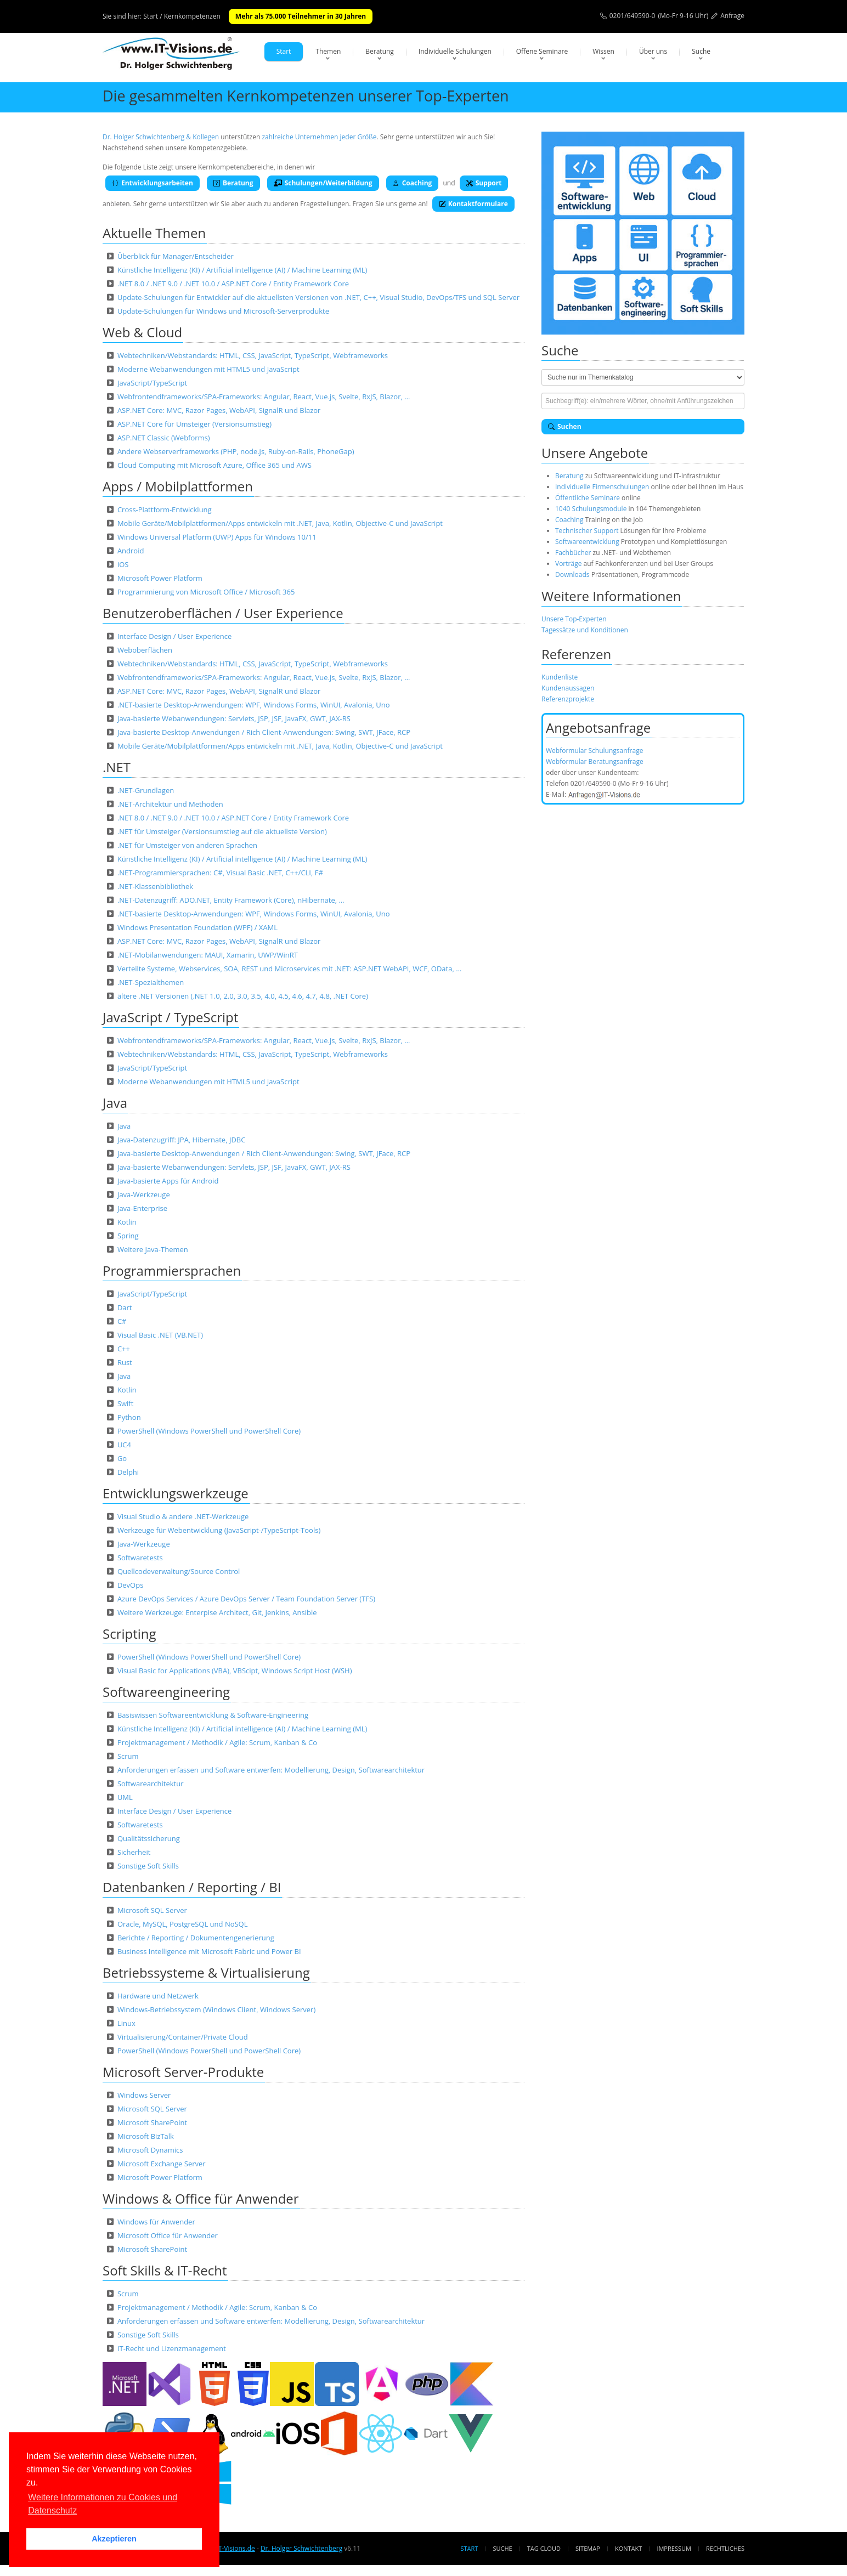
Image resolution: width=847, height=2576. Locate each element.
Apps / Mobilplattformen (178, 486)
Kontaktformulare (473, 203)
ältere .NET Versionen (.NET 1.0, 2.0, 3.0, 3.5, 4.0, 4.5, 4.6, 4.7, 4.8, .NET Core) (242, 996)
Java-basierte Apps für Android (167, 1181)
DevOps (130, 1585)
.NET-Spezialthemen (150, 982)
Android (130, 551)
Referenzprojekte (567, 699)
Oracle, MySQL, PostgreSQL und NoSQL (182, 1924)
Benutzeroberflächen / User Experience (223, 613)
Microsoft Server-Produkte (183, 2072)
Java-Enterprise (142, 1208)
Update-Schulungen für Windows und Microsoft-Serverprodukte (223, 311)
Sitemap (587, 2548)
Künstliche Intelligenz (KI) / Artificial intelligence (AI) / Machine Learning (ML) (242, 270)
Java (115, 1103)
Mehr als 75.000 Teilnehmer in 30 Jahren (300, 16)
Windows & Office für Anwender (201, 2198)
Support (484, 183)
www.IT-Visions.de (227, 2548)
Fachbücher (573, 552)
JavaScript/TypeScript (152, 383)
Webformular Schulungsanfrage (594, 750)
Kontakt (628, 2548)
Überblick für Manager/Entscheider (175, 256)
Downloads (572, 574)
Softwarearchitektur (150, 1783)
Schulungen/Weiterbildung (323, 183)
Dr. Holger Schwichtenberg (301, 2548)
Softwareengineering (166, 1692)
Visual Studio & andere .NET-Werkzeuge (183, 1516)
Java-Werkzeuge (143, 1194)
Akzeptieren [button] (114, 2538)
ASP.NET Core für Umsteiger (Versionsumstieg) (194, 424)
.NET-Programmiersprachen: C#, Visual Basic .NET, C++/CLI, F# (220, 872)
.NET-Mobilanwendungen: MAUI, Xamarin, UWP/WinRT (207, 955)
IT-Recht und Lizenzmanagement (171, 2348)
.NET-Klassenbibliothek (155, 886)
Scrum (128, 1756)
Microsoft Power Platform (159, 578)
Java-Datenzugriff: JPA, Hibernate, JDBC (181, 1140)
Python (129, 1417)
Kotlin (127, 1222)
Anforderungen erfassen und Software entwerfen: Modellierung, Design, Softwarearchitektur (271, 1770)
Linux (126, 2023)
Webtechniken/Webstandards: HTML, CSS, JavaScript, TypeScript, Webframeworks (252, 355)
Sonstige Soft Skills (148, 1866)
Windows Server (144, 2095)
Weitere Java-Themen (152, 1249)
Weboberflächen (144, 650)
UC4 (124, 1445)
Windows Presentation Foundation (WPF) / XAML (197, 927)
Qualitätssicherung (148, 1838)
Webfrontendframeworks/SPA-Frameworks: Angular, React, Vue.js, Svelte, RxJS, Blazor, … (263, 396)
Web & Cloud (142, 332)
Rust (124, 1362)
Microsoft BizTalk (145, 2136)
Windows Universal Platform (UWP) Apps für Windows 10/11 (217, 537)
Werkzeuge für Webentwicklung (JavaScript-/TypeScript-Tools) (218, 1530)
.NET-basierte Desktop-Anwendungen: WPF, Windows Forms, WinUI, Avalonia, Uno (253, 705)
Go (122, 1458)
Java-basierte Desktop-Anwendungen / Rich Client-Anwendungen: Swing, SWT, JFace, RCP (263, 732)
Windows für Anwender (156, 2222)
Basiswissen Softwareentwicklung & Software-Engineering (212, 1715)
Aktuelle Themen (154, 233)
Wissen (603, 51)
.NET (117, 767)
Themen (328, 51)
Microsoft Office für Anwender (167, 2235)
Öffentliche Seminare (587, 497)
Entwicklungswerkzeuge (176, 1493)
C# (122, 1321)
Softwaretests (140, 1557)
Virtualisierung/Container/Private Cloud (182, 2037)
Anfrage (732, 15)
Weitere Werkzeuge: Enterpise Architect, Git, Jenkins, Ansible (217, 1612)
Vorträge (568, 563)
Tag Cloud (544, 2548)
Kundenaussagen (567, 688)
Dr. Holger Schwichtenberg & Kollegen (161, 136)
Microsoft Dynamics (150, 2150)
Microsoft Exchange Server (161, 2164)
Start (283, 51)
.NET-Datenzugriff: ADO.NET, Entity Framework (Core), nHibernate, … (231, 900)
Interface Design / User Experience (174, 636)
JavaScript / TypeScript (170, 1017)
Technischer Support (586, 530)
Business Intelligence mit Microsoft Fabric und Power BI (209, 1951)
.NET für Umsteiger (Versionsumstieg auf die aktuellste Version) (222, 831)
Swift (125, 1403)
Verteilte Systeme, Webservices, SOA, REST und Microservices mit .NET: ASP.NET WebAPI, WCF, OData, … (289, 968)
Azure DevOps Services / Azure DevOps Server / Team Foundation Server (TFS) (246, 1599)
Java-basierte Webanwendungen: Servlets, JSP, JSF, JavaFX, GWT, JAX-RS (234, 718)
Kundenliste (559, 677)
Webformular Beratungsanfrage (594, 761)
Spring (128, 1236)
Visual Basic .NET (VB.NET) (160, 1335)
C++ (123, 1349)
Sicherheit (133, 1852)
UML (125, 1797)
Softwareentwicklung (587, 541)
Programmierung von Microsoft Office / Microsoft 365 (206, 592)
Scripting (129, 1633)
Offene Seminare (542, 51)
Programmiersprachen (172, 1270)
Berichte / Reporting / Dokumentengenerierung (195, 1938)
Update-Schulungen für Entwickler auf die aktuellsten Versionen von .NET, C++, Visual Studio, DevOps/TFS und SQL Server (318, 297)
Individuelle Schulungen (455, 51)
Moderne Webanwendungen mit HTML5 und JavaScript (208, 369)
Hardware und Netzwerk (158, 1996)
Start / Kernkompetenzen (182, 16)
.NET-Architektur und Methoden (170, 804)
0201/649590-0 (632, 15)
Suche (701, 51)
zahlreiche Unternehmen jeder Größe (319, 136)
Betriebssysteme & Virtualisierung (206, 1972)
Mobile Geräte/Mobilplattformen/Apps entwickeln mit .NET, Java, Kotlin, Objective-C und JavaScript (280, 523)
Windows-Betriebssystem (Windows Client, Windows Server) (216, 2009)
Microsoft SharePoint (152, 2122)
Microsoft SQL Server (152, 1910)
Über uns (653, 51)
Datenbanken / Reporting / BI (192, 1887)
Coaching (412, 183)
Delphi (128, 1472)
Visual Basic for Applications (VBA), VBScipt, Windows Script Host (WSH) (234, 1670)
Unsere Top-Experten (574, 619)
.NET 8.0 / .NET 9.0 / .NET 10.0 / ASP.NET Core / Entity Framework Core (233, 283)
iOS (123, 564)
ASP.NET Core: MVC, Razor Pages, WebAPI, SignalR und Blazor (219, 410)
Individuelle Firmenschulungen (602, 486)
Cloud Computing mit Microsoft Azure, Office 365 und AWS (214, 465)
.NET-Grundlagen (145, 790)
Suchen (564, 426)
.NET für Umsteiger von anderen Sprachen (187, 845)
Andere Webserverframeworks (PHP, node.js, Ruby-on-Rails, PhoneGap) (235, 451)
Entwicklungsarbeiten (152, 183)
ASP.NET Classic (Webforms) (163, 438)
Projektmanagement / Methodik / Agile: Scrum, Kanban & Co (217, 1742)
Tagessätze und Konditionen (584, 630)
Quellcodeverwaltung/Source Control (178, 1571)
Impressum (674, 2548)
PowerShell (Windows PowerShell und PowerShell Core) (209, 1431)
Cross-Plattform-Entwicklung (164, 509)
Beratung (379, 51)
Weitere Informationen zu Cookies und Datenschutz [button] (102, 2504)
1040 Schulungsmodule (592, 508)
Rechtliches (725, 2548)
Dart (124, 1307)
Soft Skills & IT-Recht (165, 2270)
